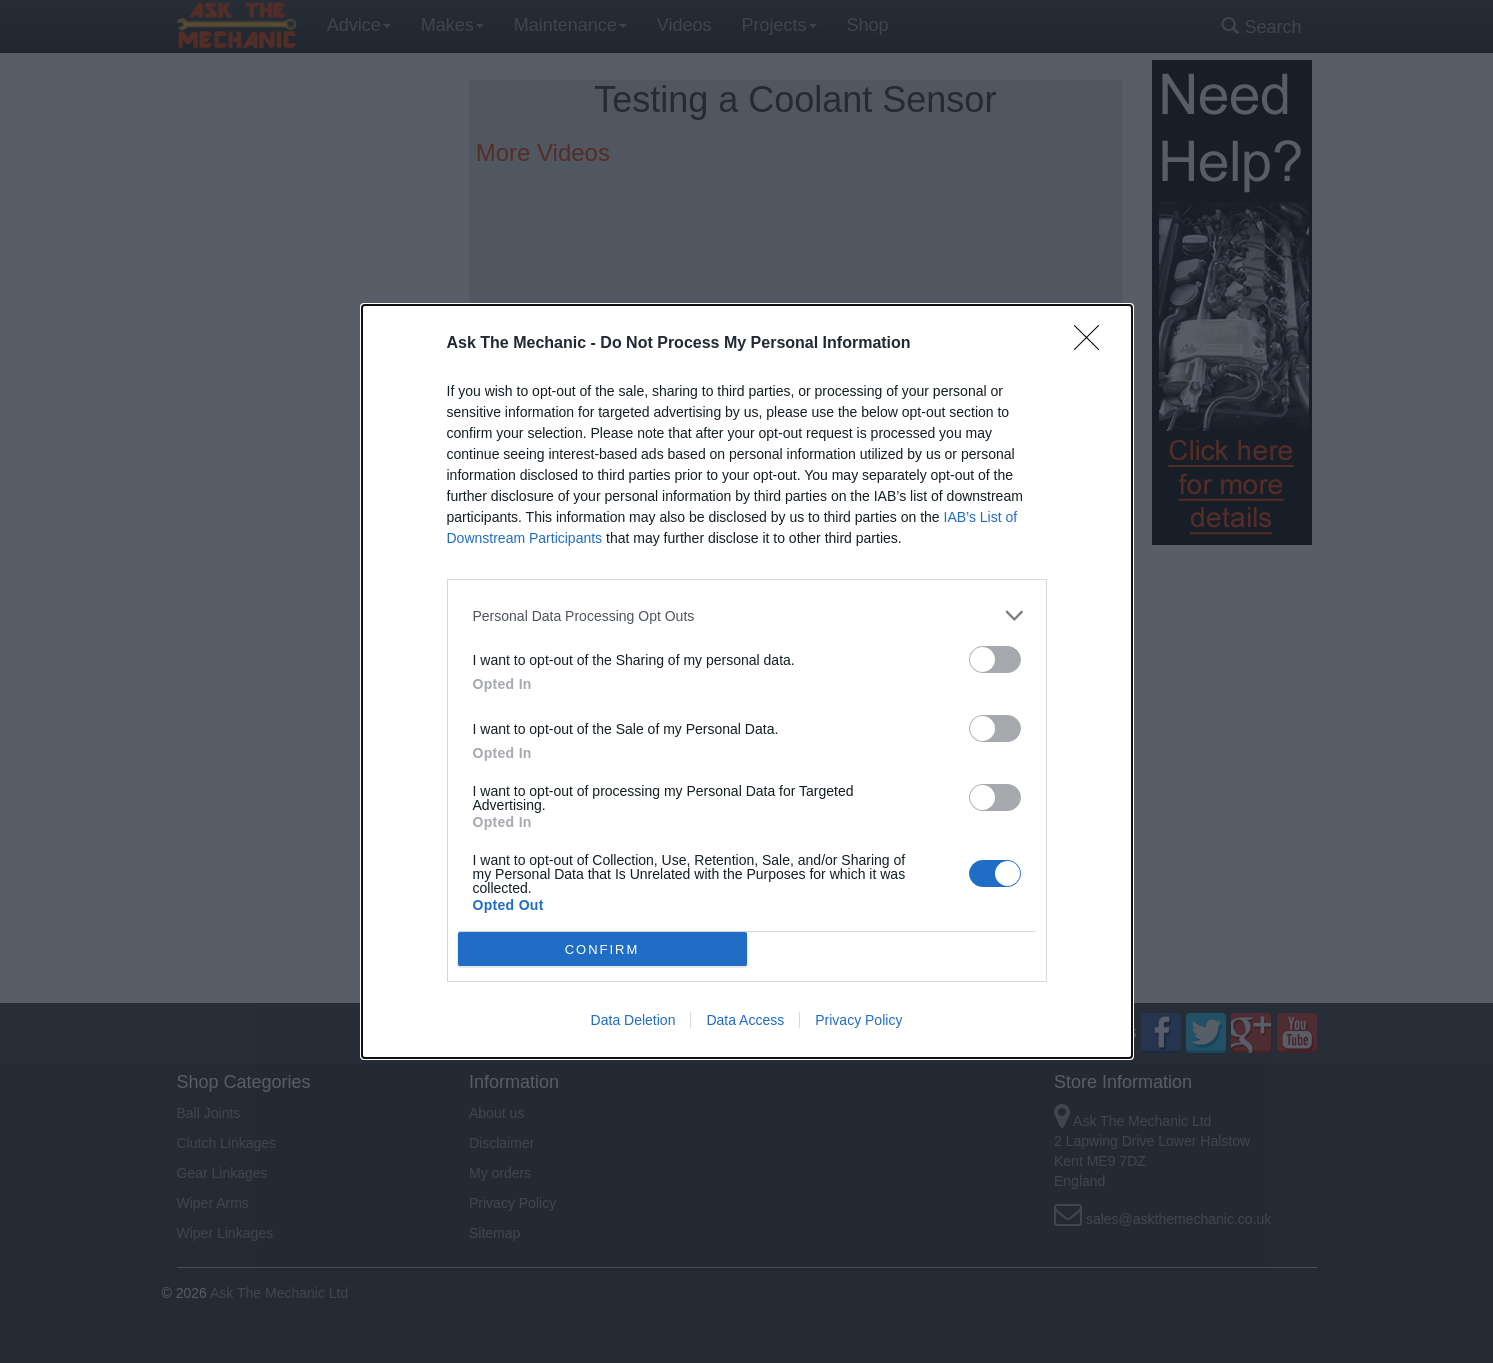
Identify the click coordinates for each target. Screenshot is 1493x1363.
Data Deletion (633, 1020)
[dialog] (747, 681)
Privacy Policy (858, 1020)
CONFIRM (602, 949)
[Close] (1093, 344)
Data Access (745, 1020)
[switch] (995, 659)
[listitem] (747, 615)
